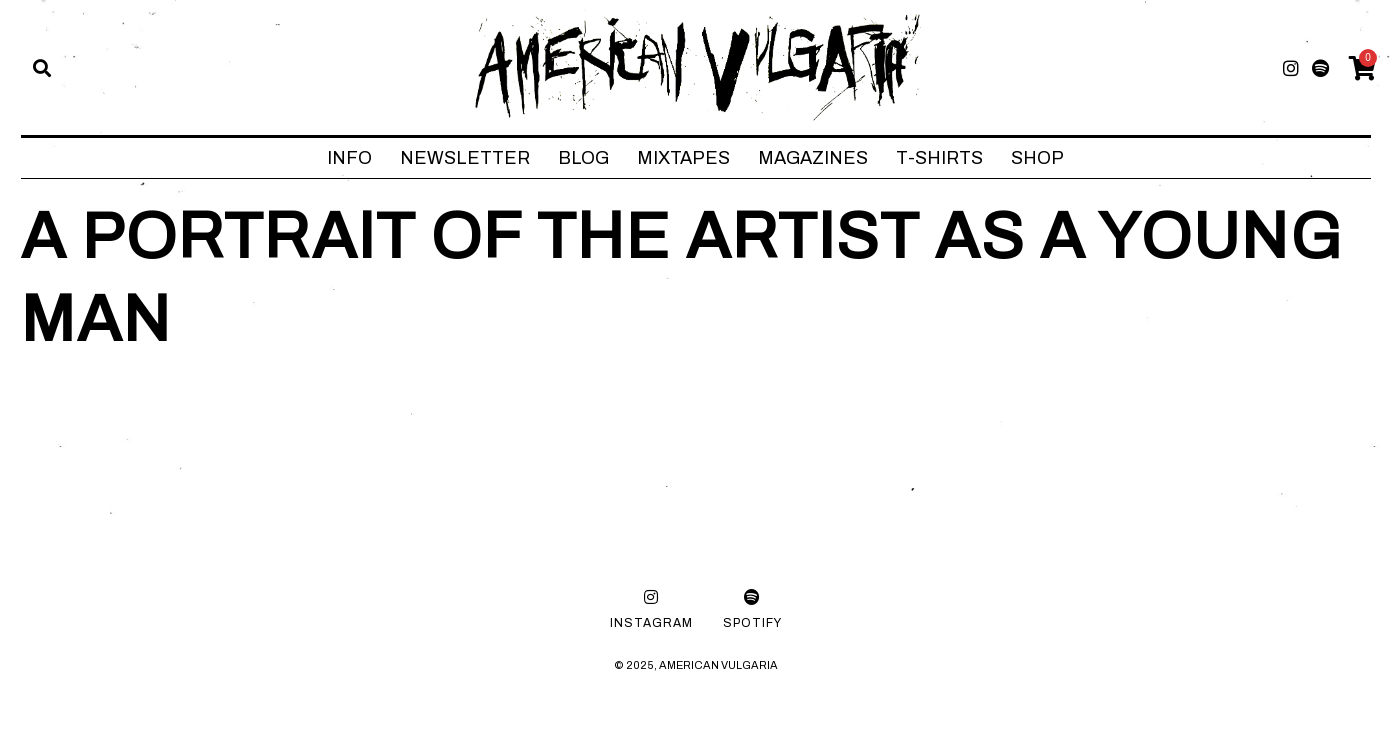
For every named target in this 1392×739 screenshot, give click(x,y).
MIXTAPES (683, 158)
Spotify (752, 623)
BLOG (583, 158)
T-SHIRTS (939, 158)
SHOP (1037, 158)
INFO (349, 158)
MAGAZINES (813, 158)
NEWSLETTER (465, 158)
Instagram (651, 623)
